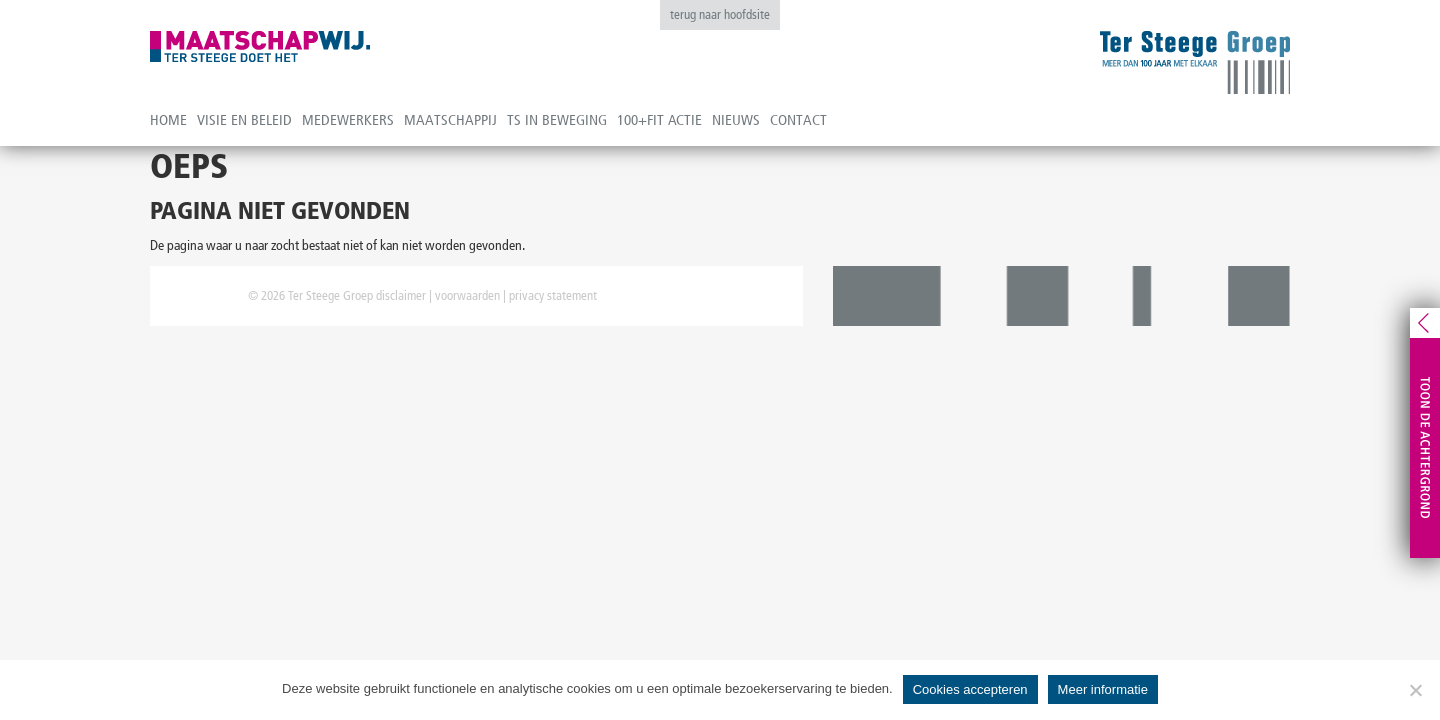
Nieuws (736, 120)
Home (168, 120)
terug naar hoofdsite (720, 14)
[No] (1415, 690)
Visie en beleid (244, 120)
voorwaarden (467, 295)
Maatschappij (450, 120)
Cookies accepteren (970, 689)
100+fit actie (659, 120)
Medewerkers (348, 120)
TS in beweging (557, 120)
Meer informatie (1103, 689)
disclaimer (401, 295)
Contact (798, 120)
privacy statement (553, 295)
